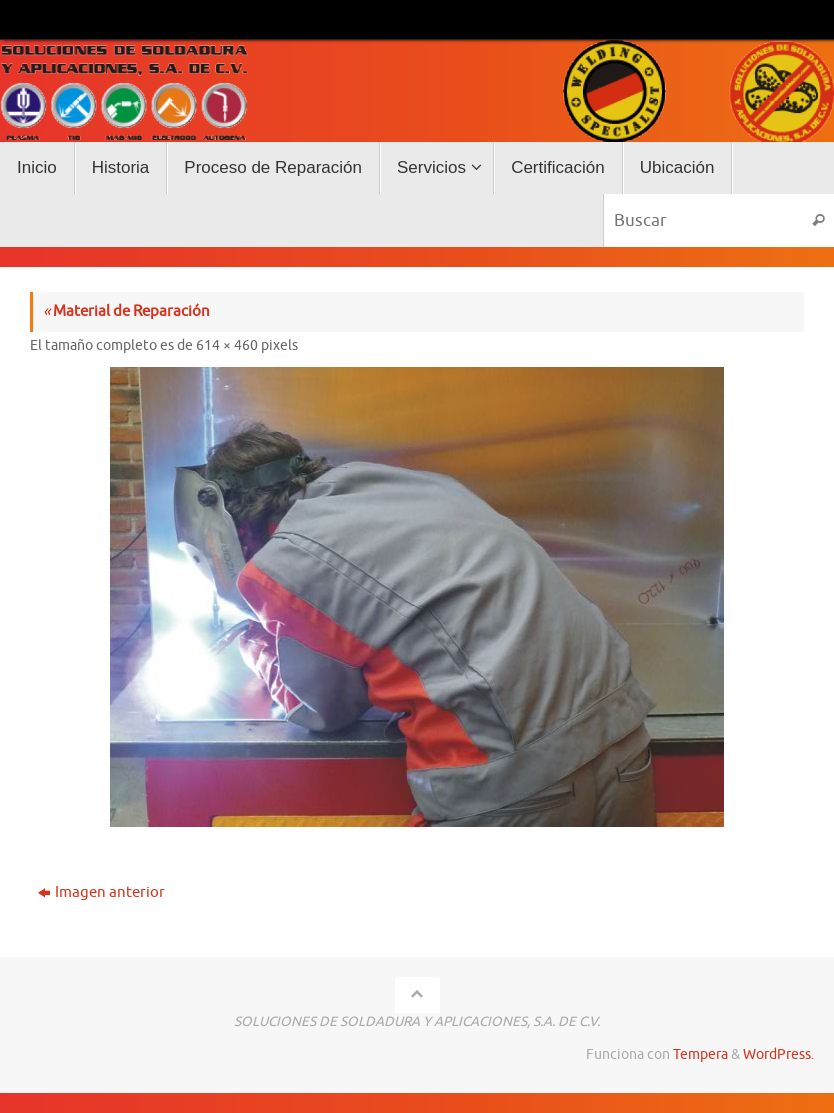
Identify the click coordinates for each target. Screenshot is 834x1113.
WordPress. (778, 1054)
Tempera (700, 1054)
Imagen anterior (101, 892)
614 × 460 (227, 345)
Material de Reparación (126, 311)
